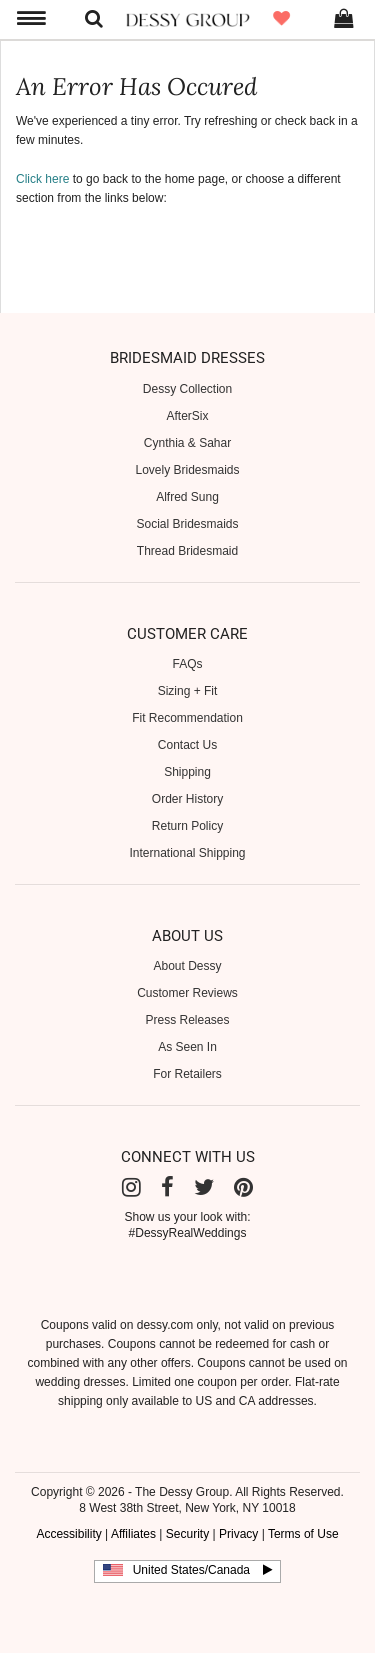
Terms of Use (303, 1534)
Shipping (187, 772)
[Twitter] (204, 1187)
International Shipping (187, 853)
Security (187, 1534)
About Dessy (187, 966)
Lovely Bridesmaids (187, 470)
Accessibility (68, 1534)
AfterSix (187, 416)
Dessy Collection (187, 389)
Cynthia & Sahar (187, 443)
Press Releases (187, 1020)
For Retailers (187, 1074)
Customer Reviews (187, 993)
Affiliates (133, 1534)
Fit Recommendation (187, 718)
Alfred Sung (187, 497)
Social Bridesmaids (187, 524)
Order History (187, 799)
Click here (42, 179)
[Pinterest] (243, 1187)
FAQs (187, 664)
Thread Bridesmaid (187, 551)
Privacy (238, 1534)
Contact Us (187, 745)
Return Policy (187, 826)
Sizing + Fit (188, 691)
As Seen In (187, 1047)
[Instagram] (131, 1187)
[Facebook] (167, 1187)
